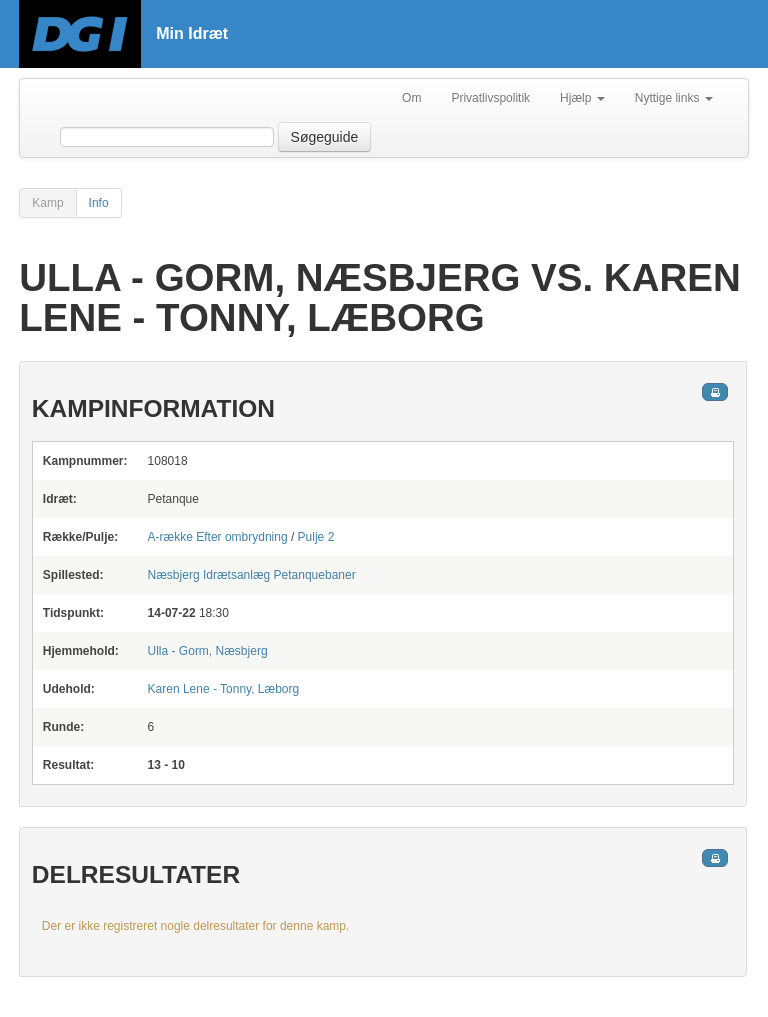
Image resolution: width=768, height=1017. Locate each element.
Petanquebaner (252, 575)
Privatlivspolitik (490, 98)
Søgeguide (325, 137)
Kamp (47, 203)
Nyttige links (674, 98)
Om (411, 98)
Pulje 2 (316, 537)
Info (99, 203)
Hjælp (582, 98)
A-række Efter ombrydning (218, 537)
